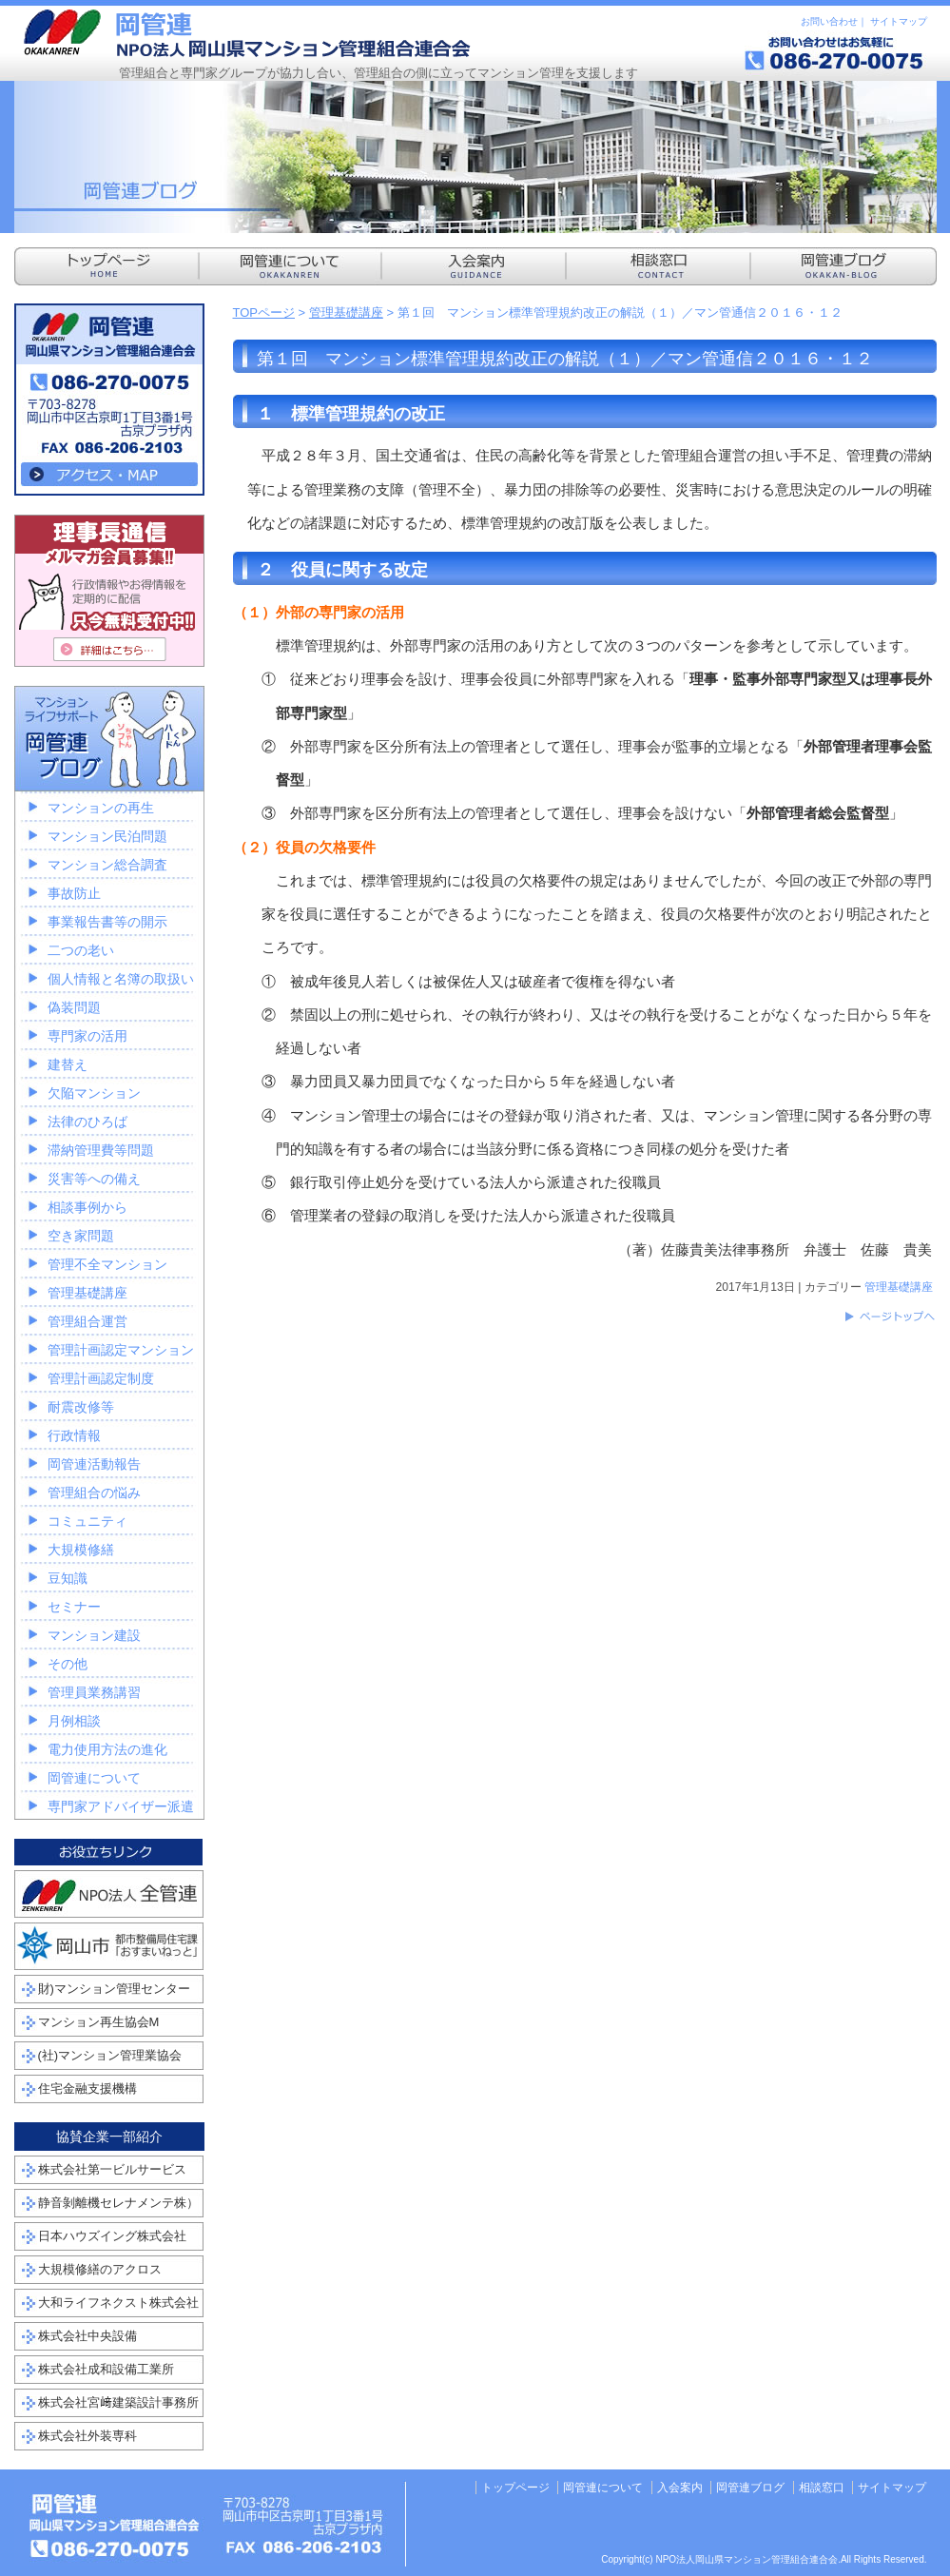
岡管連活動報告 (94, 1464)
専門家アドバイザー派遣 (121, 1806)
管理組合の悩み (94, 1492)
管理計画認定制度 (101, 1378)
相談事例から (87, 1207)
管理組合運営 (87, 1321)
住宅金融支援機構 (87, 2088)
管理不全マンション (107, 1264)
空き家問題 (81, 1235)
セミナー (74, 1606)
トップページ (515, 2487)
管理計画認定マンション (121, 1349)
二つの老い (81, 950)
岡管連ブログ (750, 2487)
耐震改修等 (81, 1407)
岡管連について (94, 1778)
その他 (67, 1663)
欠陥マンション (94, 1093)
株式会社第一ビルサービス (112, 2169)
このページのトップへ (889, 1316)
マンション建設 (94, 1635)
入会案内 (680, 2487)
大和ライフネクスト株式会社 (118, 2302)
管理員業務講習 (94, 1692)
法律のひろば (87, 1121)
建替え (67, 1064)
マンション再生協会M (99, 2022)
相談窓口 (821, 2487)
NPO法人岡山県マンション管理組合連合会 (247, 33)
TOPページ (264, 312)
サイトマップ (898, 21)
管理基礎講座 (346, 312)
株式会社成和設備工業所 (106, 2369)
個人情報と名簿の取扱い (121, 978)
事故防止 (74, 893)
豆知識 (67, 1578)
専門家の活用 (87, 1036)
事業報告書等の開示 (107, 921)
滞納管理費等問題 (101, 1150)
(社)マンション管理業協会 (110, 2055)
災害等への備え (94, 1178)
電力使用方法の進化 (107, 1749)
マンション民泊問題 (107, 836)
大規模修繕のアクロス (100, 2269)
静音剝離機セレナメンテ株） (118, 2202)
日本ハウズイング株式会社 (112, 2236)
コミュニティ (87, 1521)
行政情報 (74, 1435)
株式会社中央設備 (87, 2336)
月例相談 (74, 1720)
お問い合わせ (829, 21)
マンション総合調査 (107, 864)
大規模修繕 (81, 1549)
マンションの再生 (101, 807)
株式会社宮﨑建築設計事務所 (118, 2402)
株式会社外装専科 (87, 2436)
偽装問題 (74, 1007)
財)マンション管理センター (114, 1988)
